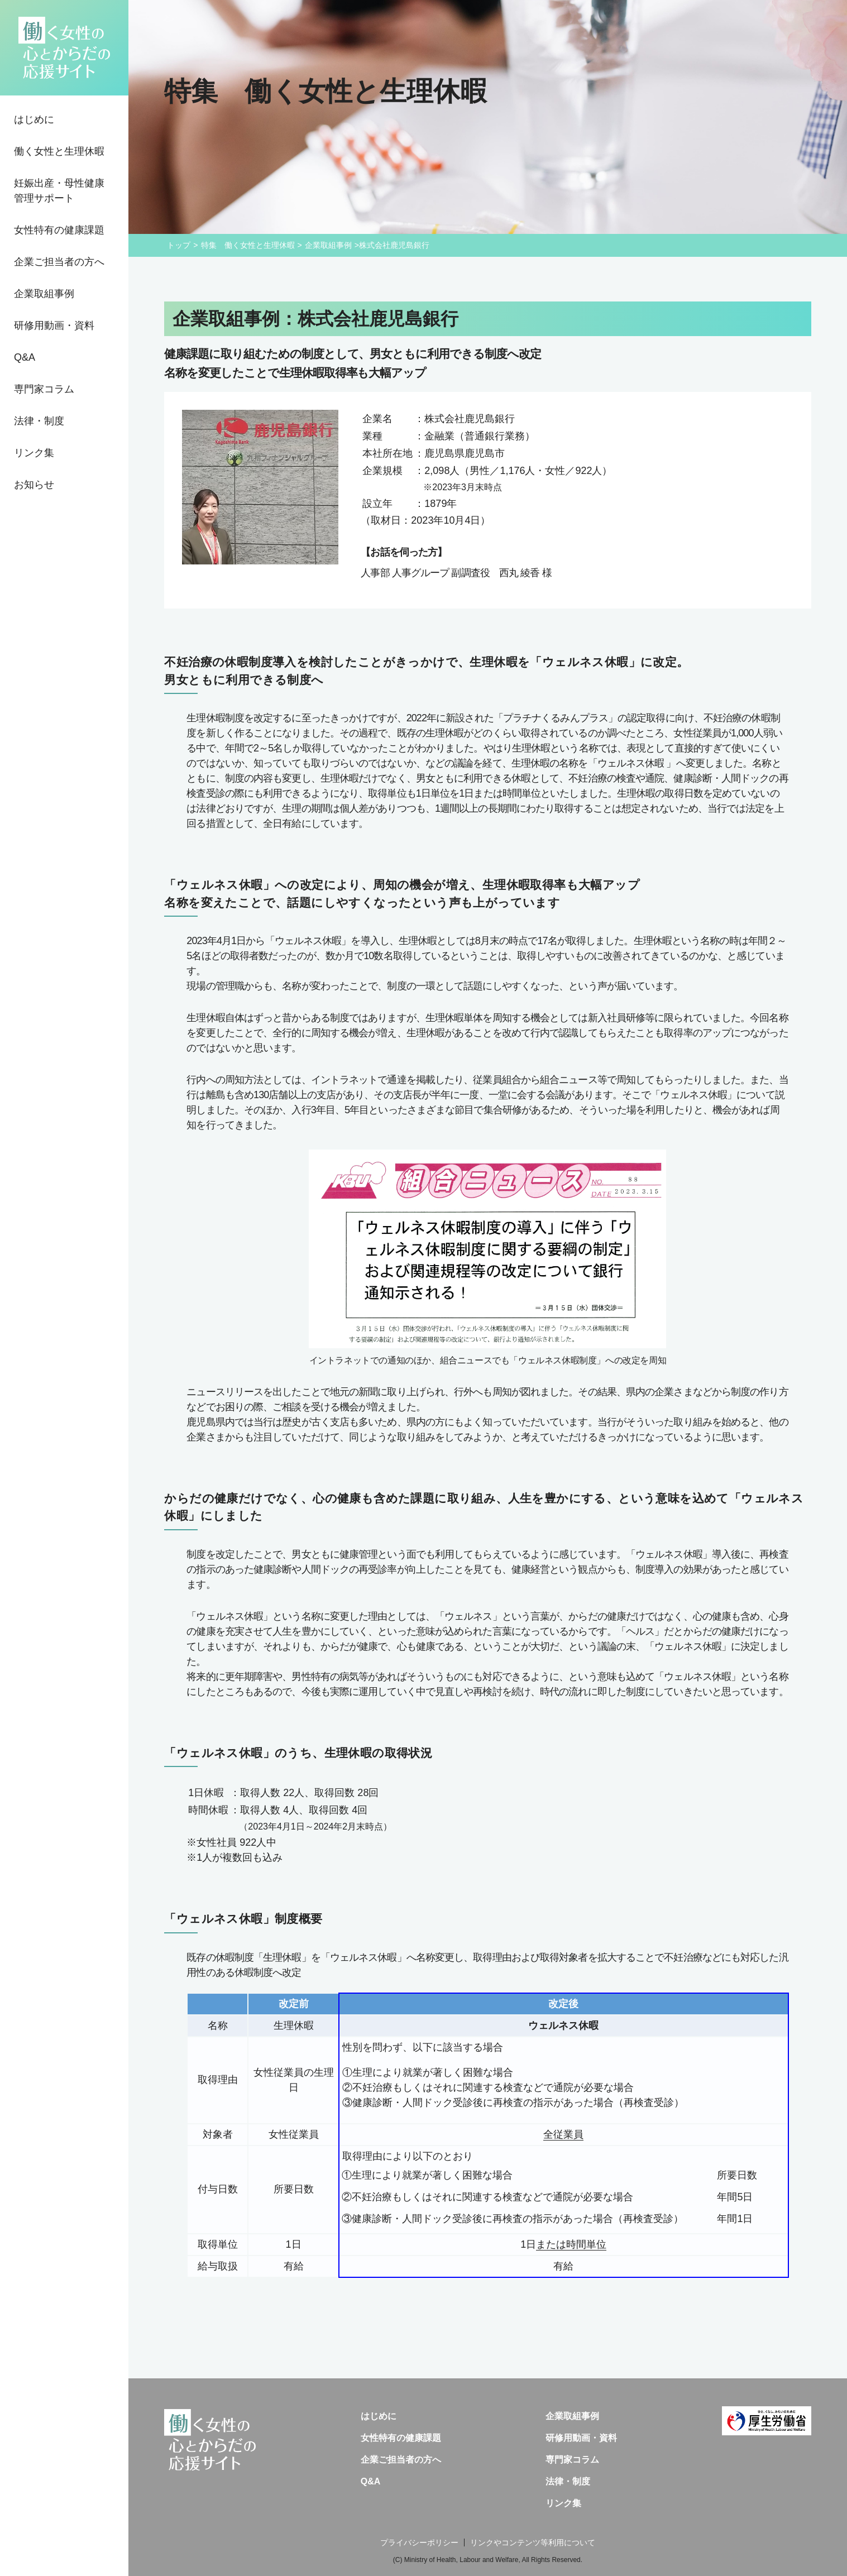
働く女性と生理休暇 (59, 151)
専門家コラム (44, 389)
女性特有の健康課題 (59, 230)
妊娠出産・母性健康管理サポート (59, 191)
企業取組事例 (44, 293)
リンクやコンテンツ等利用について (532, 2542)
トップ (178, 245)
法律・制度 (39, 421)
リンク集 (34, 452)
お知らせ (34, 484)
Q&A (24, 357)
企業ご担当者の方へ (59, 261)
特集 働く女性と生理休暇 (248, 245)
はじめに (34, 119)
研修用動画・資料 (54, 325)
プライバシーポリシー (419, 2542)
